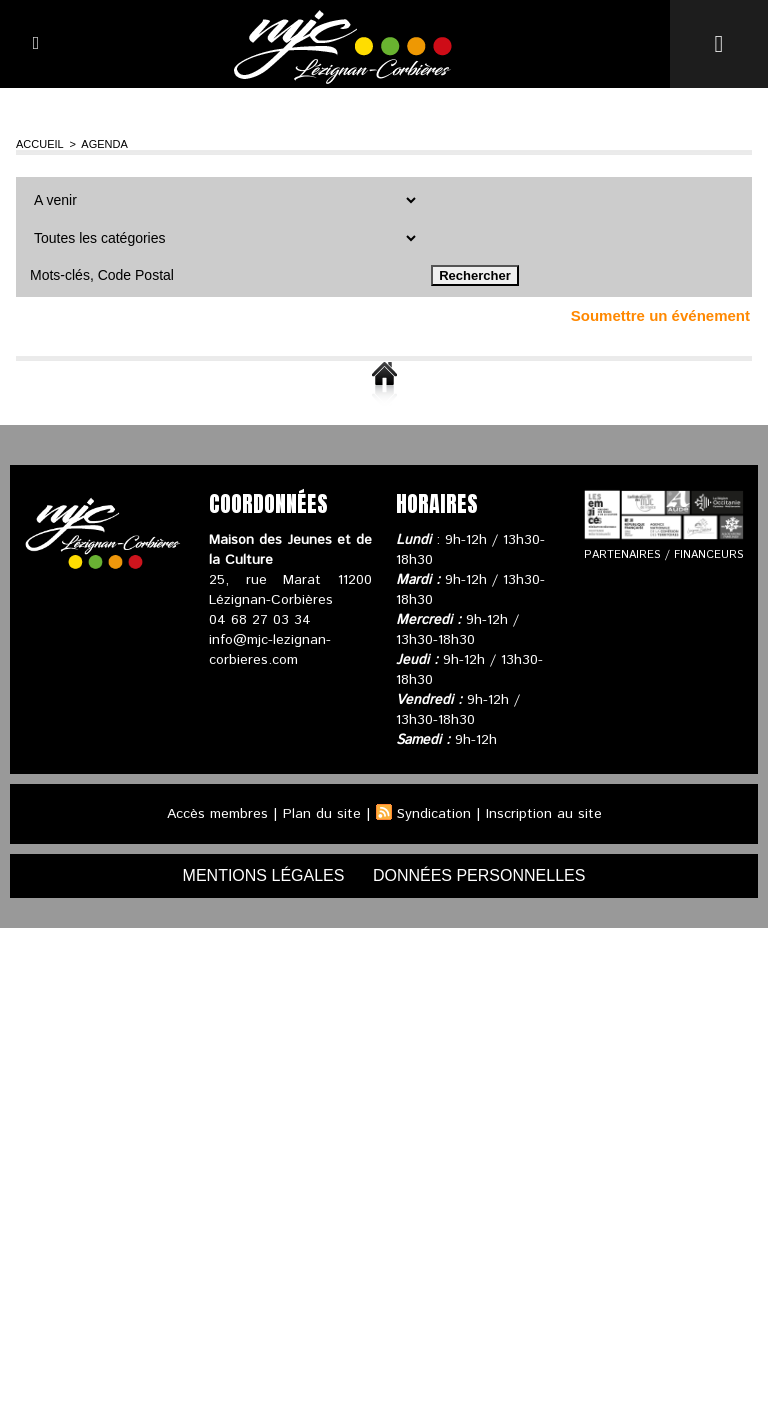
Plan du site (322, 814)
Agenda (104, 144)
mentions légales (264, 875)
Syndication (434, 814)
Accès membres (217, 814)
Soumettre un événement (660, 315)
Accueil (39, 144)
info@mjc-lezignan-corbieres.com (270, 650)
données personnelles (479, 875)
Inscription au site (544, 814)
